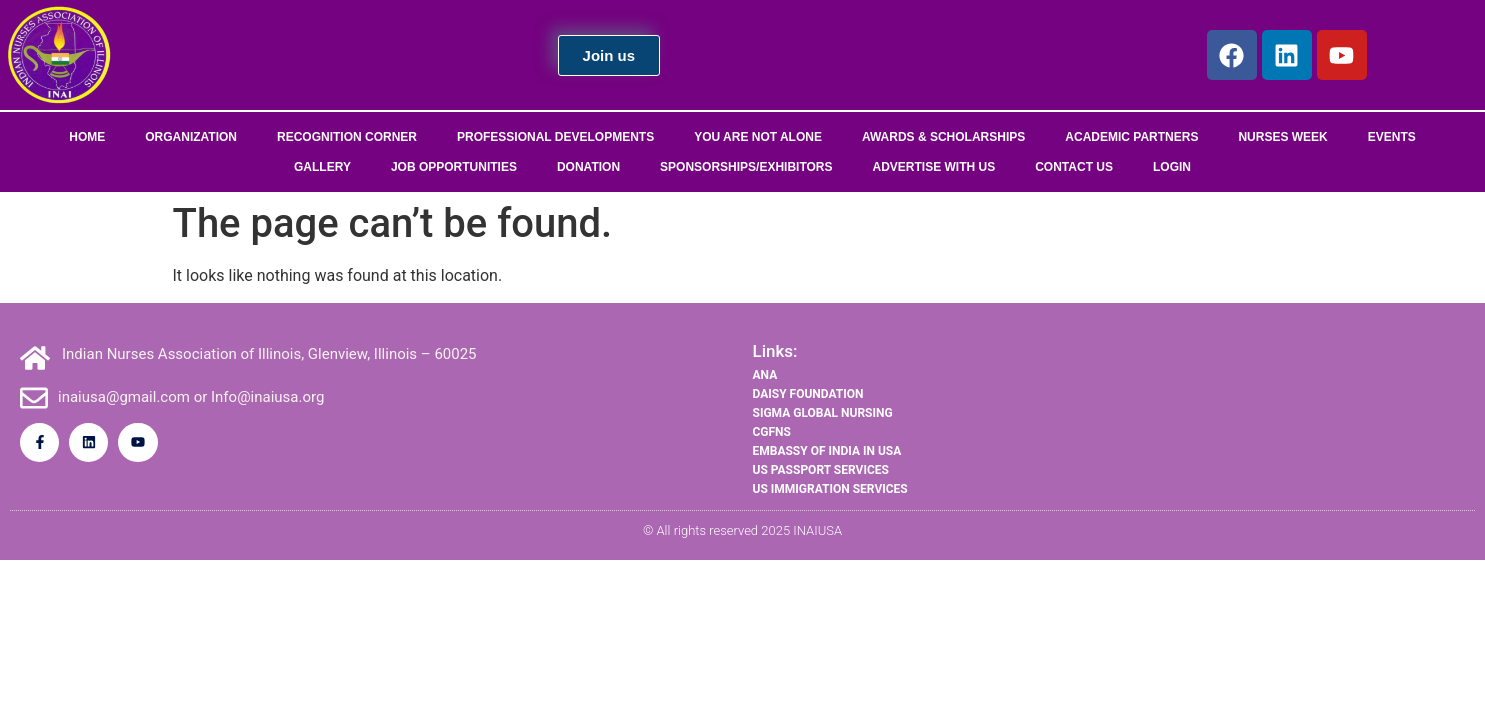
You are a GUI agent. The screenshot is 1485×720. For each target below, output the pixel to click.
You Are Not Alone (758, 137)
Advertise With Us (934, 167)
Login (1172, 167)
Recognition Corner (347, 137)
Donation (588, 167)
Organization (191, 137)
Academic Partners (1131, 137)
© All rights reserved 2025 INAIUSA (742, 530)
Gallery (322, 167)
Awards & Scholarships (943, 137)
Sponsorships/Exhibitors (746, 167)
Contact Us (1074, 167)
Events (1392, 137)
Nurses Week (1282, 137)
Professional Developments (555, 137)
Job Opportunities (454, 167)
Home (87, 137)
